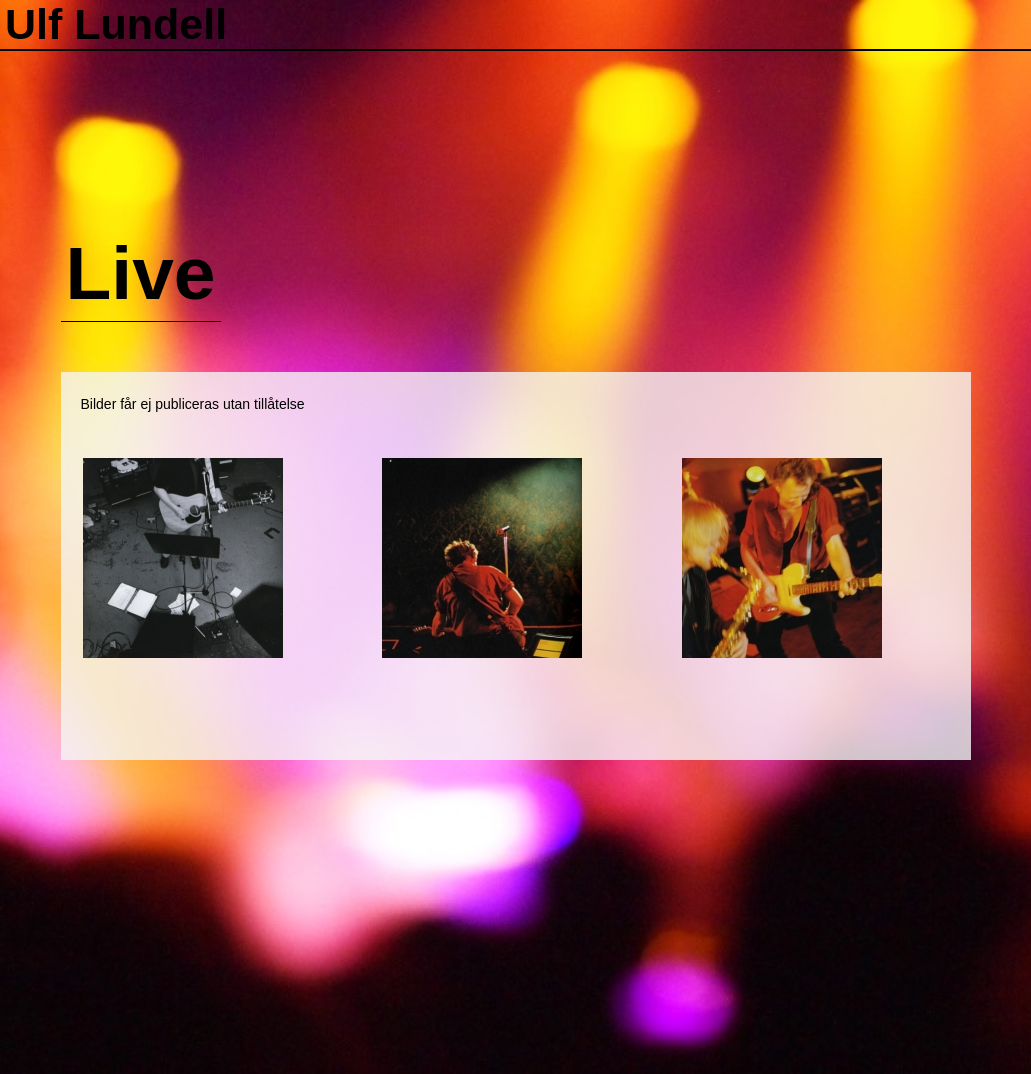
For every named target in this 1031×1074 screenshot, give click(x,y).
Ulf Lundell (116, 24)
